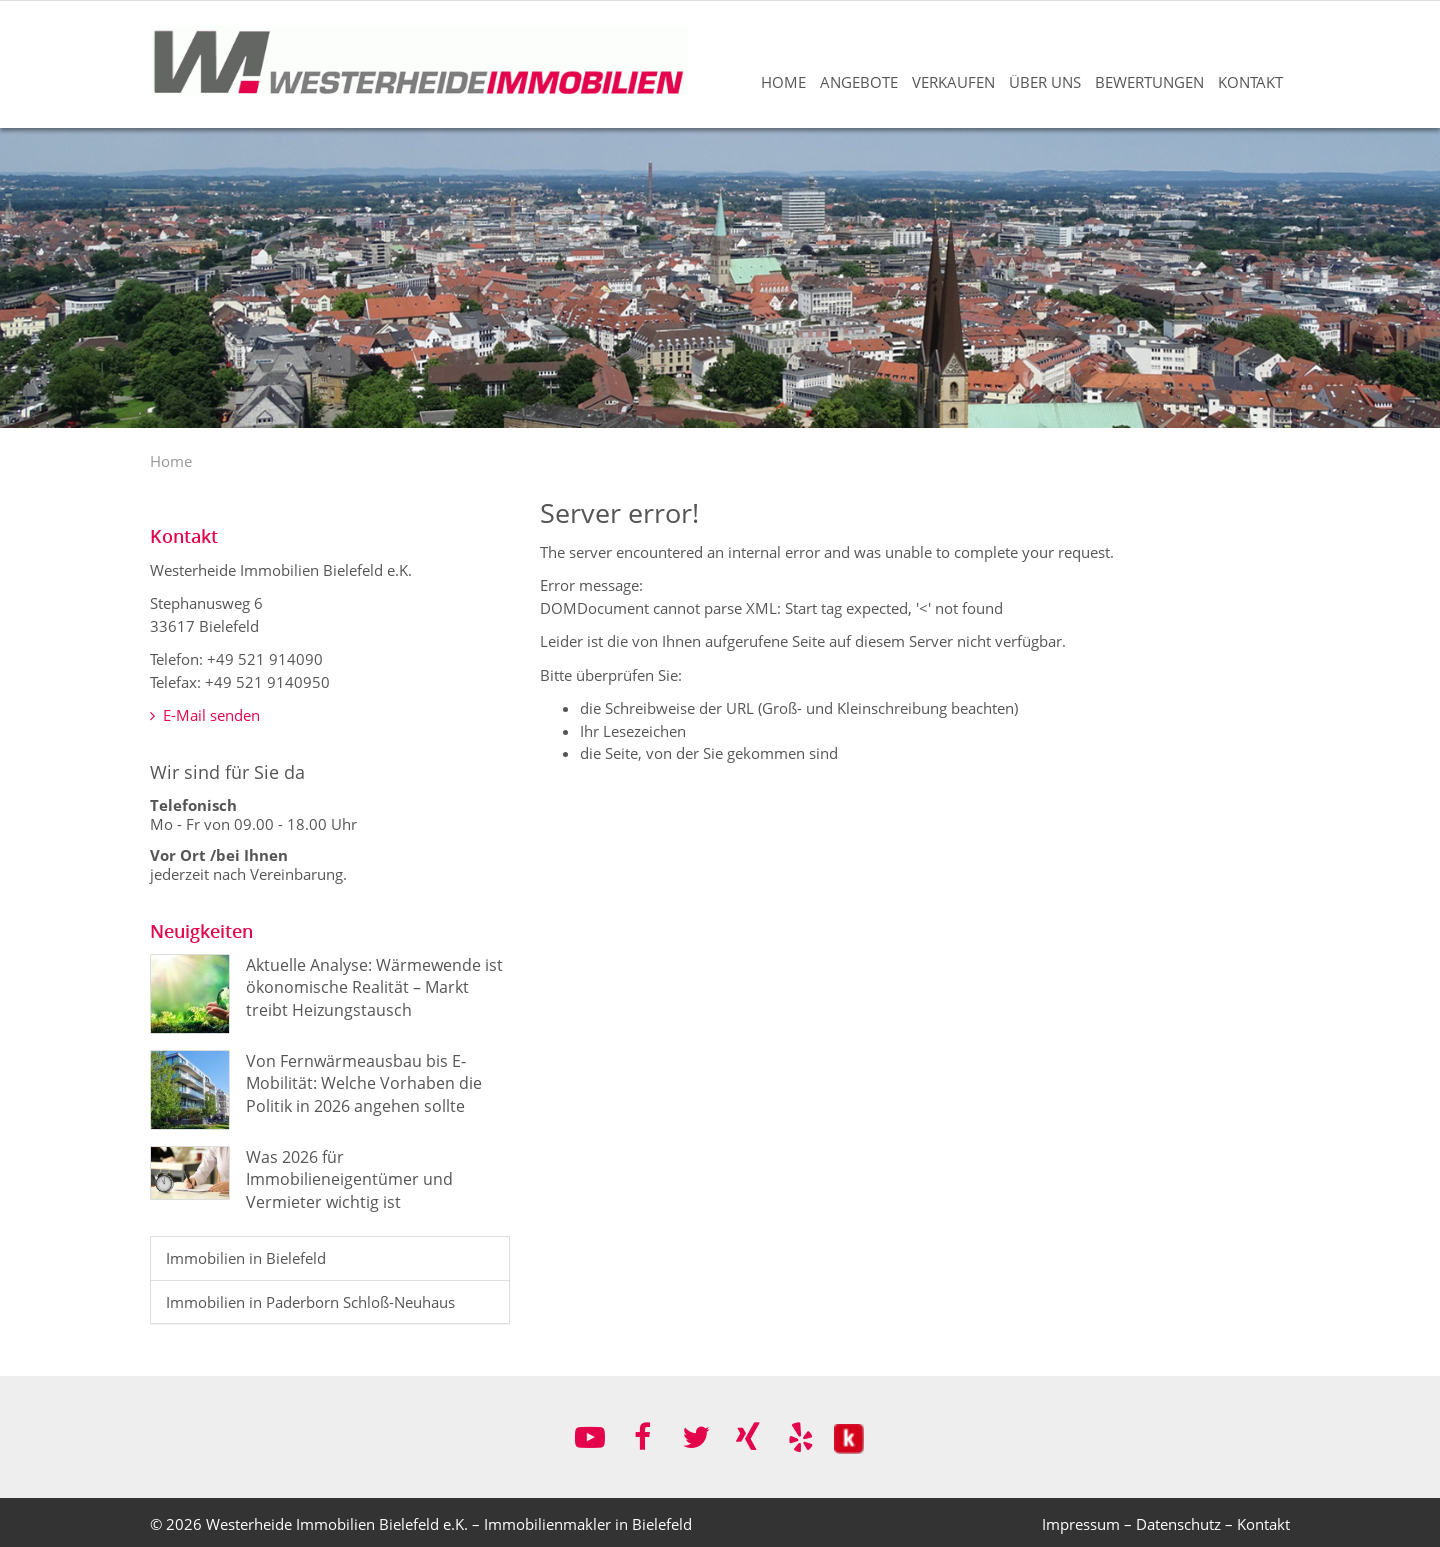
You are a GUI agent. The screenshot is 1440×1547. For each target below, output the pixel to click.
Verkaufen (953, 82)
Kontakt (1250, 82)
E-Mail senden (205, 715)
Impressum (1081, 1524)
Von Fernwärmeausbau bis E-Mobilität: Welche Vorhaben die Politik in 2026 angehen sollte (364, 1083)
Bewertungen (1149, 82)
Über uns (1045, 82)
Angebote (859, 82)
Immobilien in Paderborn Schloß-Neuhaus (310, 1302)
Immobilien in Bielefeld (246, 1258)
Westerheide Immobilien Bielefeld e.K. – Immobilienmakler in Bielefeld (449, 1524)
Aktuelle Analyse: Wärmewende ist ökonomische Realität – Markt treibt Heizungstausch (374, 987)
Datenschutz (1178, 1524)
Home (783, 82)
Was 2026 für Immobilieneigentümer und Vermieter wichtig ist (349, 1179)
